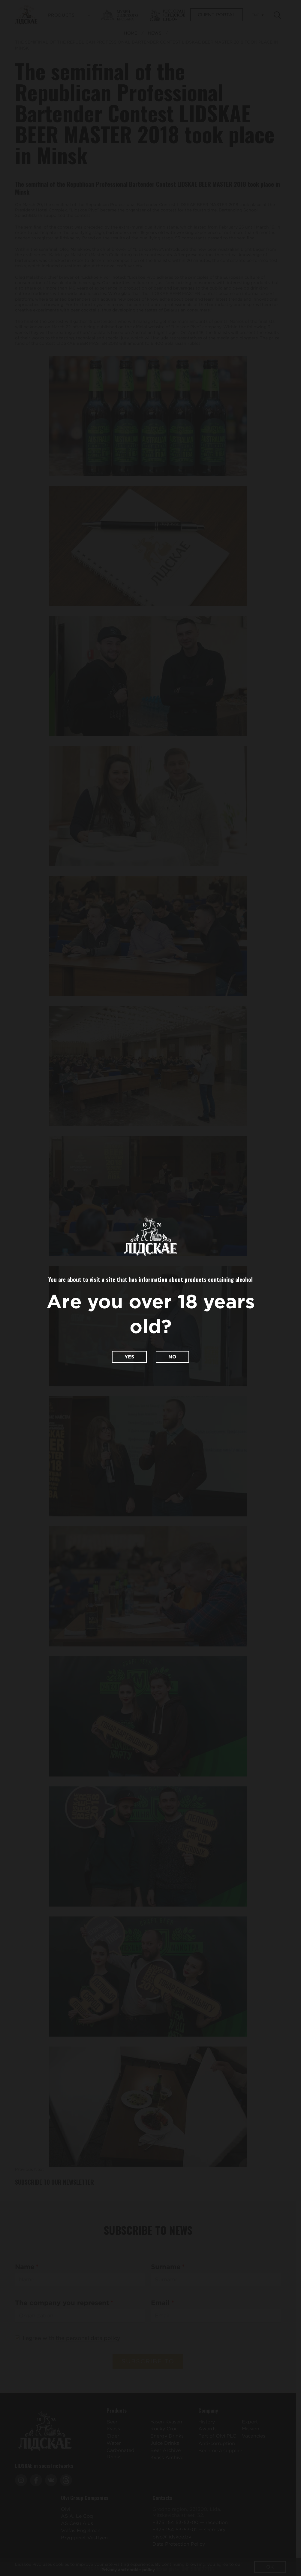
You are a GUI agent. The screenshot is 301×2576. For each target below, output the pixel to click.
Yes (129, 1357)
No (172, 1357)
